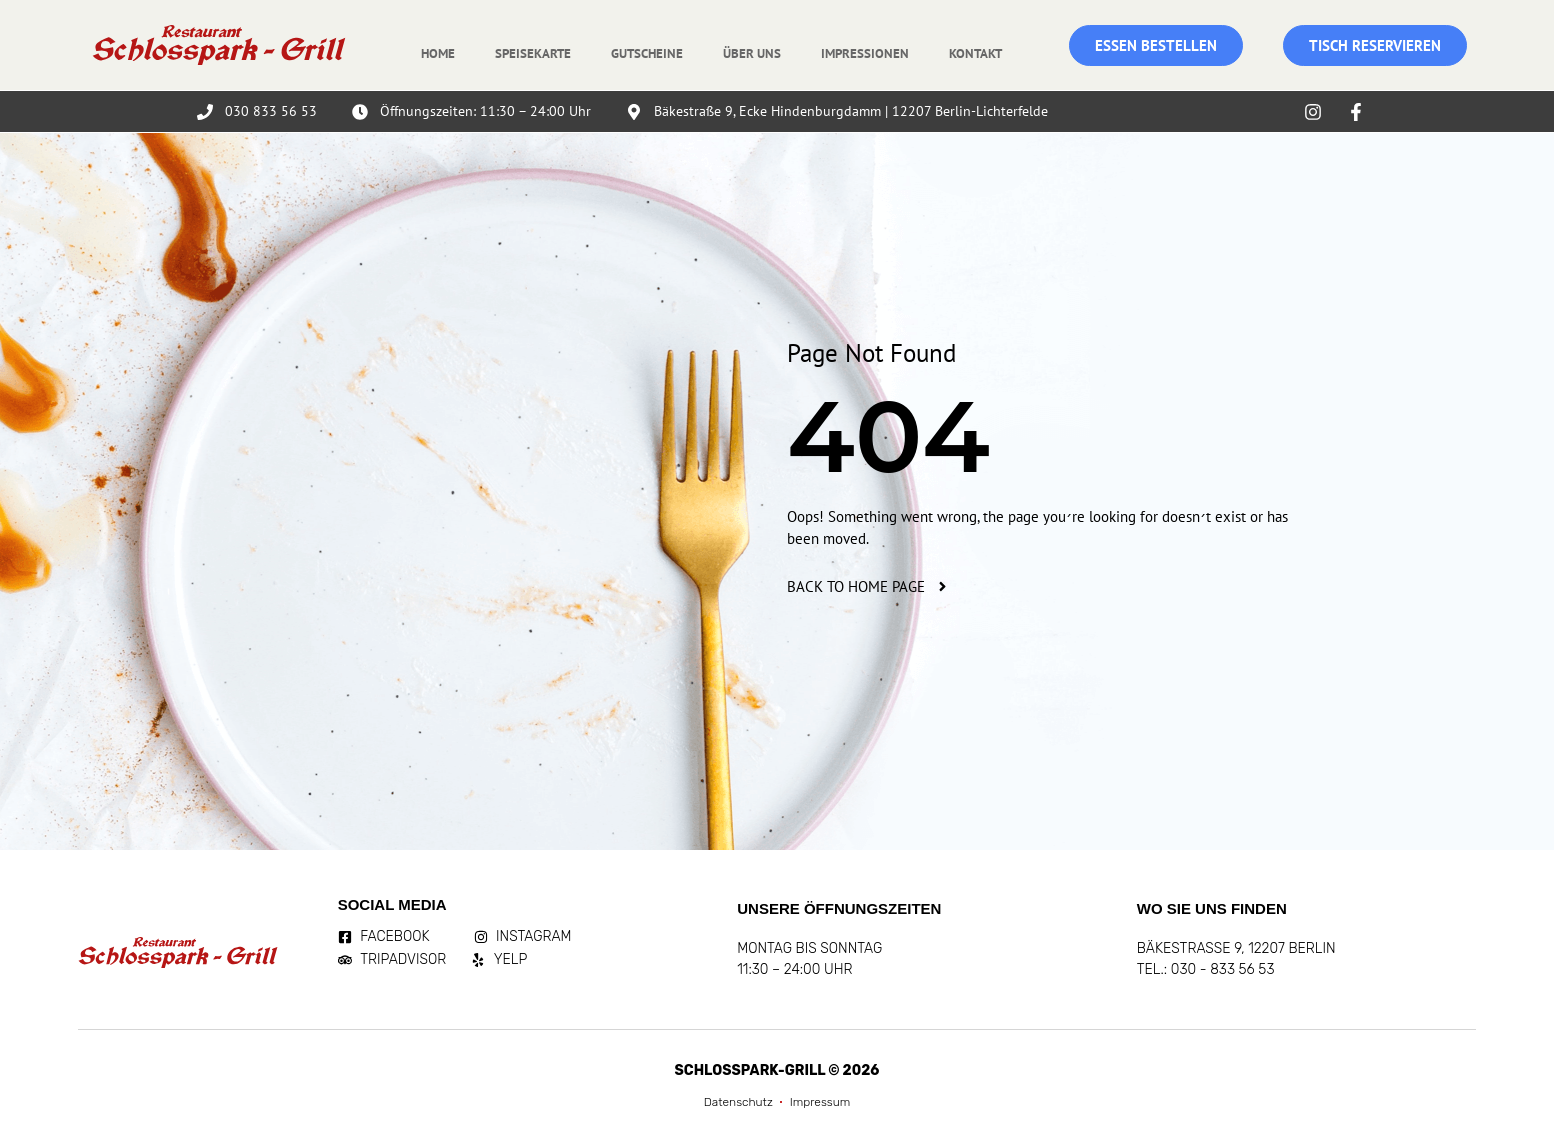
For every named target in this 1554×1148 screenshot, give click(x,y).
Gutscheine (647, 53)
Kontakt (975, 53)
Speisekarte (533, 53)
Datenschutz (738, 1102)
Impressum (820, 1102)
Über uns (752, 53)
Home (438, 53)
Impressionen (865, 53)
